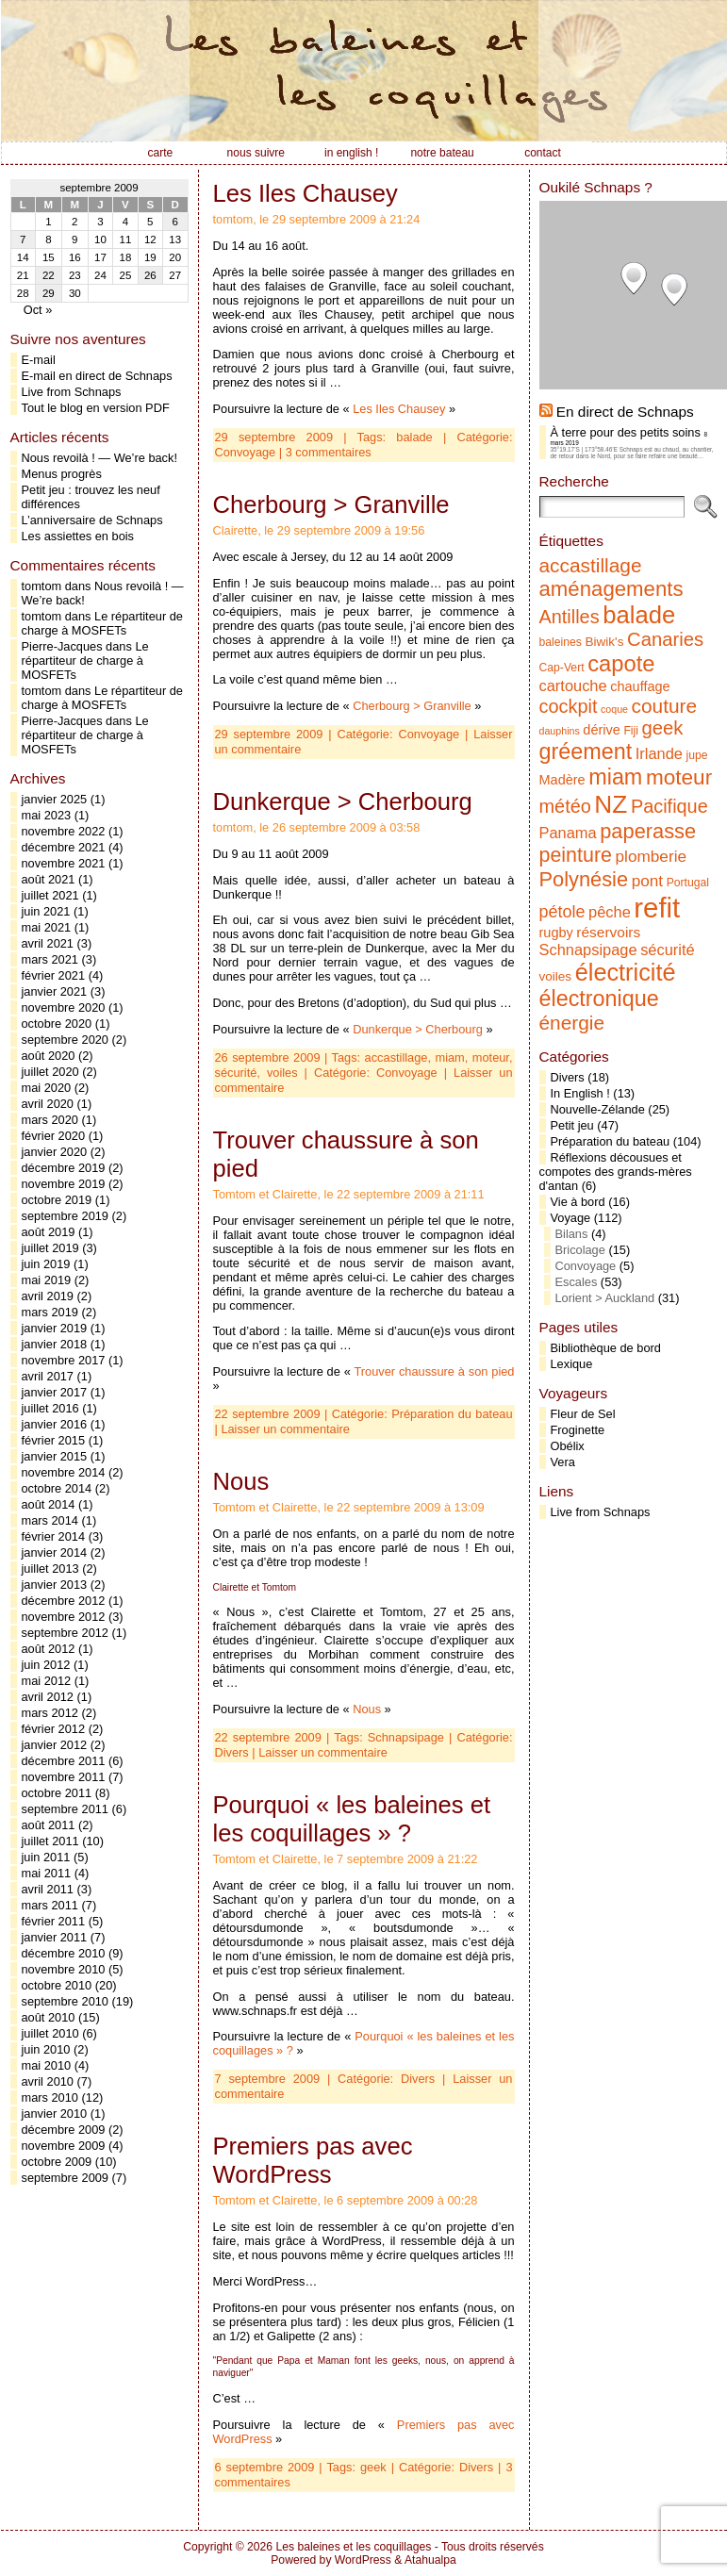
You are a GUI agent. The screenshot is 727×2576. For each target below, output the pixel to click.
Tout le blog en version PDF (96, 408)
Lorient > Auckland (605, 1298)
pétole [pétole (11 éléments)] (562, 911)
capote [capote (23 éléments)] (620, 663)
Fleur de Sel (583, 1414)
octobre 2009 (57, 2162)
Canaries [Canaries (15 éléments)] (665, 639)
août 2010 (48, 2017)
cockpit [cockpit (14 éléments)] (568, 706)
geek (373, 2467)
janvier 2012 (55, 1745)
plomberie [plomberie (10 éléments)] (651, 856)
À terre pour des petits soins (626, 432)
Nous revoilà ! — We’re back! (99, 458)
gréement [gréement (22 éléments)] (586, 751)
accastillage (396, 1057)
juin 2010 (46, 2049)
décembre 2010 (64, 1953)
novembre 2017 (64, 1360)
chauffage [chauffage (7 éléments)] (639, 686)
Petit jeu (572, 1125)
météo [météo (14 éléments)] (565, 806)
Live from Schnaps (72, 392)
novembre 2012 (64, 1617)
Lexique (572, 1364)
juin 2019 (46, 1264)
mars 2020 (50, 1120)
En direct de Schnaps (625, 412)
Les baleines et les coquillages (353, 2546)
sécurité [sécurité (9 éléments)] (667, 949)
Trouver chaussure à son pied (434, 1371)
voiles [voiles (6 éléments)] (555, 976)
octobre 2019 (57, 1200)
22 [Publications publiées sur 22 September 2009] (48, 275)
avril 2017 (48, 1376)
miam (450, 1057)
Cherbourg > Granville (331, 504)
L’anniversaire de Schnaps (92, 520)
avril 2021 (48, 943)
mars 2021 (50, 959)
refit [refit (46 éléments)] (657, 907)
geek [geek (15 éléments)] (663, 728)
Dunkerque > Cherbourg (342, 801)
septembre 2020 (65, 1039)
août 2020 (48, 1056)
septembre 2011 (65, 1809)
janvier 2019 (55, 1328)
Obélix (568, 1446)
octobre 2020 (57, 1023)
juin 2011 (46, 1857)
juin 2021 (46, 911)
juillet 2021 (50, 895)
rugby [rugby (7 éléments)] (556, 932)
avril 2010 (48, 2081)
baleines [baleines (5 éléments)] (560, 642)
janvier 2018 (55, 1344)
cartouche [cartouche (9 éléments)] (573, 685)
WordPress (363, 2560)
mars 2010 (50, 2097)
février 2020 (54, 1136)
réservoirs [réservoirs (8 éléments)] (608, 932)
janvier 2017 (55, 1392)
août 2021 (48, 879)
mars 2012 (50, 1713)
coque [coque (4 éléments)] (614, 709)
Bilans (571, 1234)
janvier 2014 (55, 1552)
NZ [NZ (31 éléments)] (610, 804)
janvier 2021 (55, 991)
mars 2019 (50, 1312)
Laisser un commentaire (285, 1429)
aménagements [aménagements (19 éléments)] (611, 589)
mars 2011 (50, 1905)
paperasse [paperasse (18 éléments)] (648, 831)
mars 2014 (50, 1520)
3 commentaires (329, 452)
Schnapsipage (406, 1737)
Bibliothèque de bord (606, 1348)
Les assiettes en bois (78, 536)
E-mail (39, 360)
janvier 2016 (55, 1424)
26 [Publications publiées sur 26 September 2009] (150, 275)
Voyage (571, 1218)
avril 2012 (48, 1697)
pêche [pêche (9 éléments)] (609, 911)
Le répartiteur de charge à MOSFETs (102, 623)
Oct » (38, 310)
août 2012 (48, 1649)
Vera (563, 1462)
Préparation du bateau (451, 1414)
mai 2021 (47, 927)
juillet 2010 (50, 2033)
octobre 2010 (57, 1985)
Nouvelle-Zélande (598, 1109)
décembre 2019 (64, 1168)
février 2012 (54, 1729)
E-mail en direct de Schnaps (97, 376)
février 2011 (54, 1921)
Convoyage (245, 452)
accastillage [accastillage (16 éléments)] (590, 565)
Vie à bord (578, 1202)
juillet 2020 (50, 1072)
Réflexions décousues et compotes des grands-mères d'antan (615, 1171)
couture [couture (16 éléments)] (665, 706)
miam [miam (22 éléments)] (615, 777)
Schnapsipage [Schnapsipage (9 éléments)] (588, 949)
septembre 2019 (65, 1216)
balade (414, 437)
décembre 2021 (64, 847)
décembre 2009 (64, 2129)
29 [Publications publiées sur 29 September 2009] (48, 293)
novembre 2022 (64, 831)
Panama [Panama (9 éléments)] (568, 832)
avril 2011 (48, 1889)
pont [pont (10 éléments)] (647, 880)
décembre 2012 (64, 1600)
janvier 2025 (55, 799)
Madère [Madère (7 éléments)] (562, 779)
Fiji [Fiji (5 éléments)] (630, 730)
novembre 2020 (64, 1007)
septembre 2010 (65, 2001)
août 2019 (48, 1232)
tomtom (42, 586)
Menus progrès (62, 474)
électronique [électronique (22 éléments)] (599, 998)
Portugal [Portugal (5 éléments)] (688, 882)
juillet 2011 (50, 1841)
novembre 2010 (64, 1969)
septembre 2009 (65, 2178)
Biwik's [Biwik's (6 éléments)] (604, 642)
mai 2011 (47, 1873)
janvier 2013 (55, 1584)
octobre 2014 (57, 1488)
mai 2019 (47, 1280)
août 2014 (48, 1504)
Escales (576, 1282)
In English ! (580, 1093)
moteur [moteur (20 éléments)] (679, 777)
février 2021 (54, 975)
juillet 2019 (50, 1248)
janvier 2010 (55, 2113)
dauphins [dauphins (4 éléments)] (559, 730)
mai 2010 (47, 2065)
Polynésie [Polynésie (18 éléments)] (584, 879)
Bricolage (580, 1250)
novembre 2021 (64, 863)
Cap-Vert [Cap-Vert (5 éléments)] (562, 667)
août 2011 (48, 1825)
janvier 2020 (55, 1152)
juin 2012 (46, 1665)
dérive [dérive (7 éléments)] (601, 729)
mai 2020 (47, 1088)
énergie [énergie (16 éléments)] (572, 1022)
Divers (232, 1752)
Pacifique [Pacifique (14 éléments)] (669, 806)
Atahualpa (430, 2560)
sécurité (236, 1072)
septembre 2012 (65, 1633)
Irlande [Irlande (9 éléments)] (659, 753)
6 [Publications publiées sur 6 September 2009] (175, 221)
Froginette (578, 1430)
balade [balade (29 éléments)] (639, 615)
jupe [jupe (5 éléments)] (697, 755)
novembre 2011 (64, 1777)
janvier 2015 (55, 1456)
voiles (282, 1072)
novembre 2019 (64, 1184)
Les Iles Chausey (305, 193)
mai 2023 (47, 815)
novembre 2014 (64, 1472)
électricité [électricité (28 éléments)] (625, 972)
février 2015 (54, 1440)
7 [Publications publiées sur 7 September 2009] (22, 239)
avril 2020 (48, 1104)
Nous (241, 1481)
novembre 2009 (64, 2145)
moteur (490, 1057)
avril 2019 (48, 1296)
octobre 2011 (57, 1793)
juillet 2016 (50, 1408)
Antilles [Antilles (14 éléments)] (569, 616)
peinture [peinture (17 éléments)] (575, 855)
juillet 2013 (50, 1568)
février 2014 (54, 1536)
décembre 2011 (64, 1761)
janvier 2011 (55, 1937)
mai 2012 (47, 1681)
